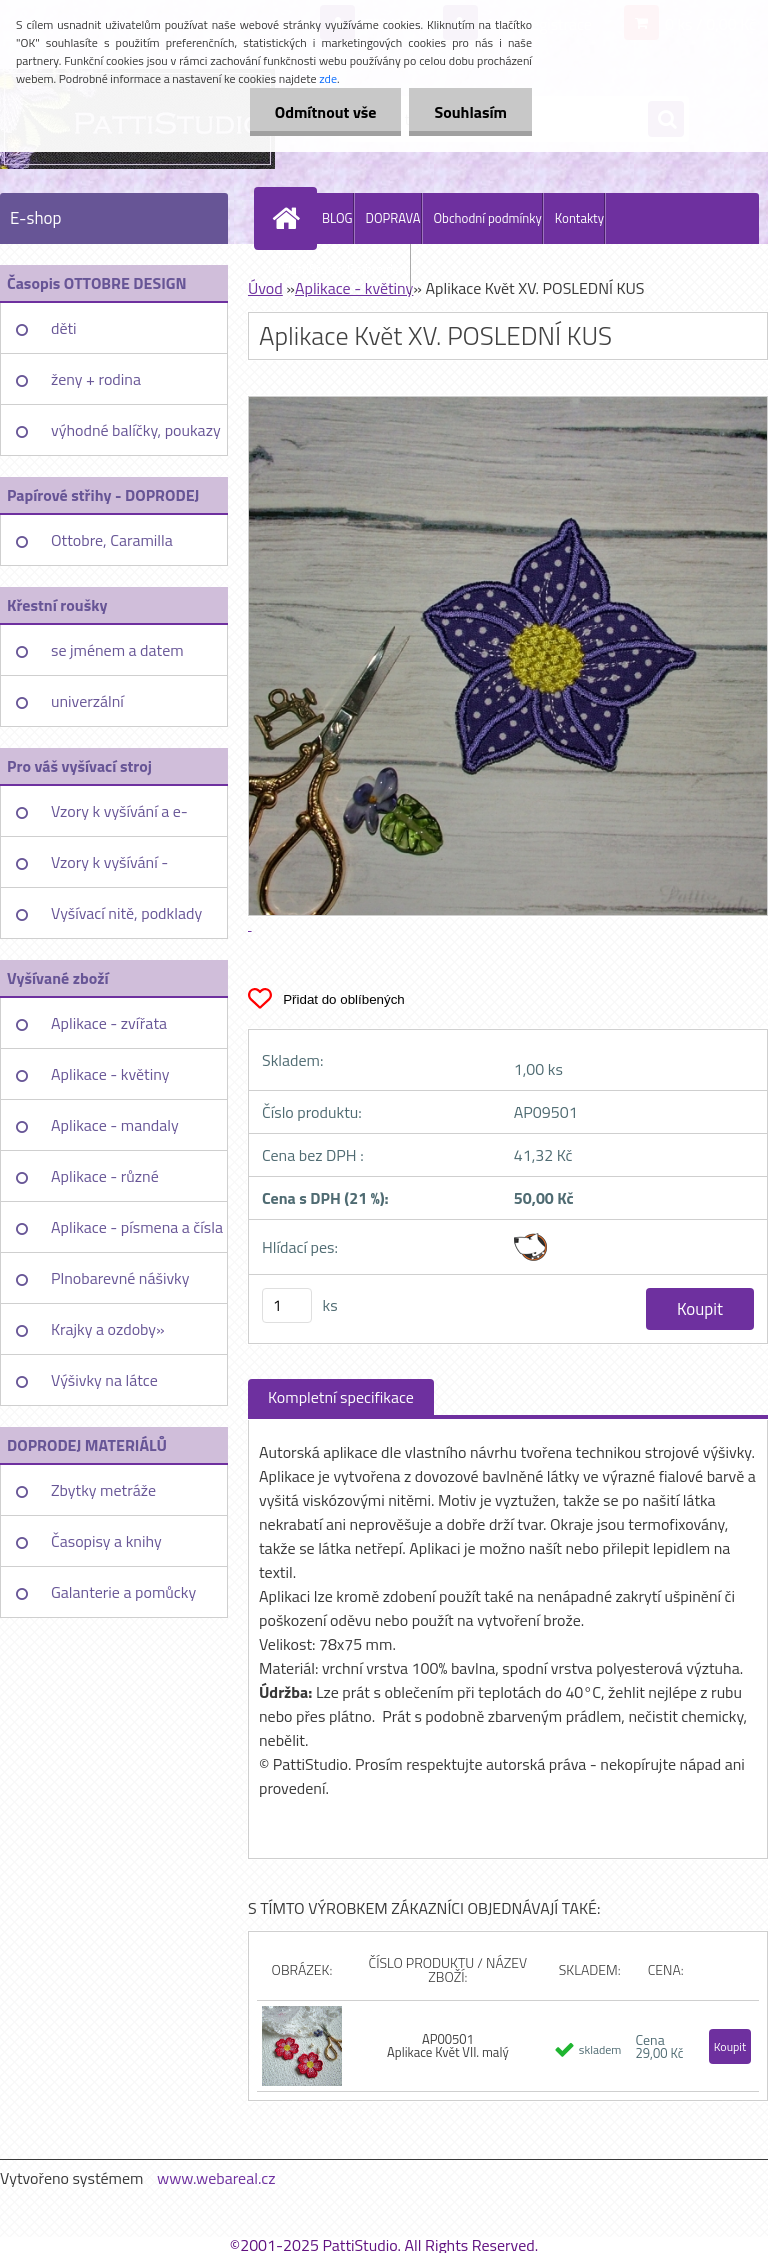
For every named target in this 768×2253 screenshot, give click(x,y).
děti (64, 328)
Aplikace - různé (105, 1176)
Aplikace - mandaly (115, 1125)
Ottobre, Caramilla (112, 540)
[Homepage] (290, 218)
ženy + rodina (96, 379)
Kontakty (579, 218)
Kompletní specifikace (341, 1397)
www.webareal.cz (216, 2178)
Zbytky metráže (103, 1490)
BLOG (337, 218)
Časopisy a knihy (106, 1541)
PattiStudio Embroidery (346, 269)
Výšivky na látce (104, 1380)
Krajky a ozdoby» (108, 1329)
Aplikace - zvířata (109, 1023)
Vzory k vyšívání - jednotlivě (109, 869)
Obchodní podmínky (488, 218)
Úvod (265, 288)
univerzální (87, 701)
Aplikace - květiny (110, 1074)
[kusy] (287, 1305)
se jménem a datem (117, 650)
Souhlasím (470, 112)
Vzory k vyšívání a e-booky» (119, 818)
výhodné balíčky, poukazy (136, 430)
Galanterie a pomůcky (123, 1592)
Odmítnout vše (326, 112)
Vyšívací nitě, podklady (126, 913)
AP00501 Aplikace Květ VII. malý (448, 2045)
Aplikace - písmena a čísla (137, 1227)
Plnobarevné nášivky (120, 1278)
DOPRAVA (393, 218)
